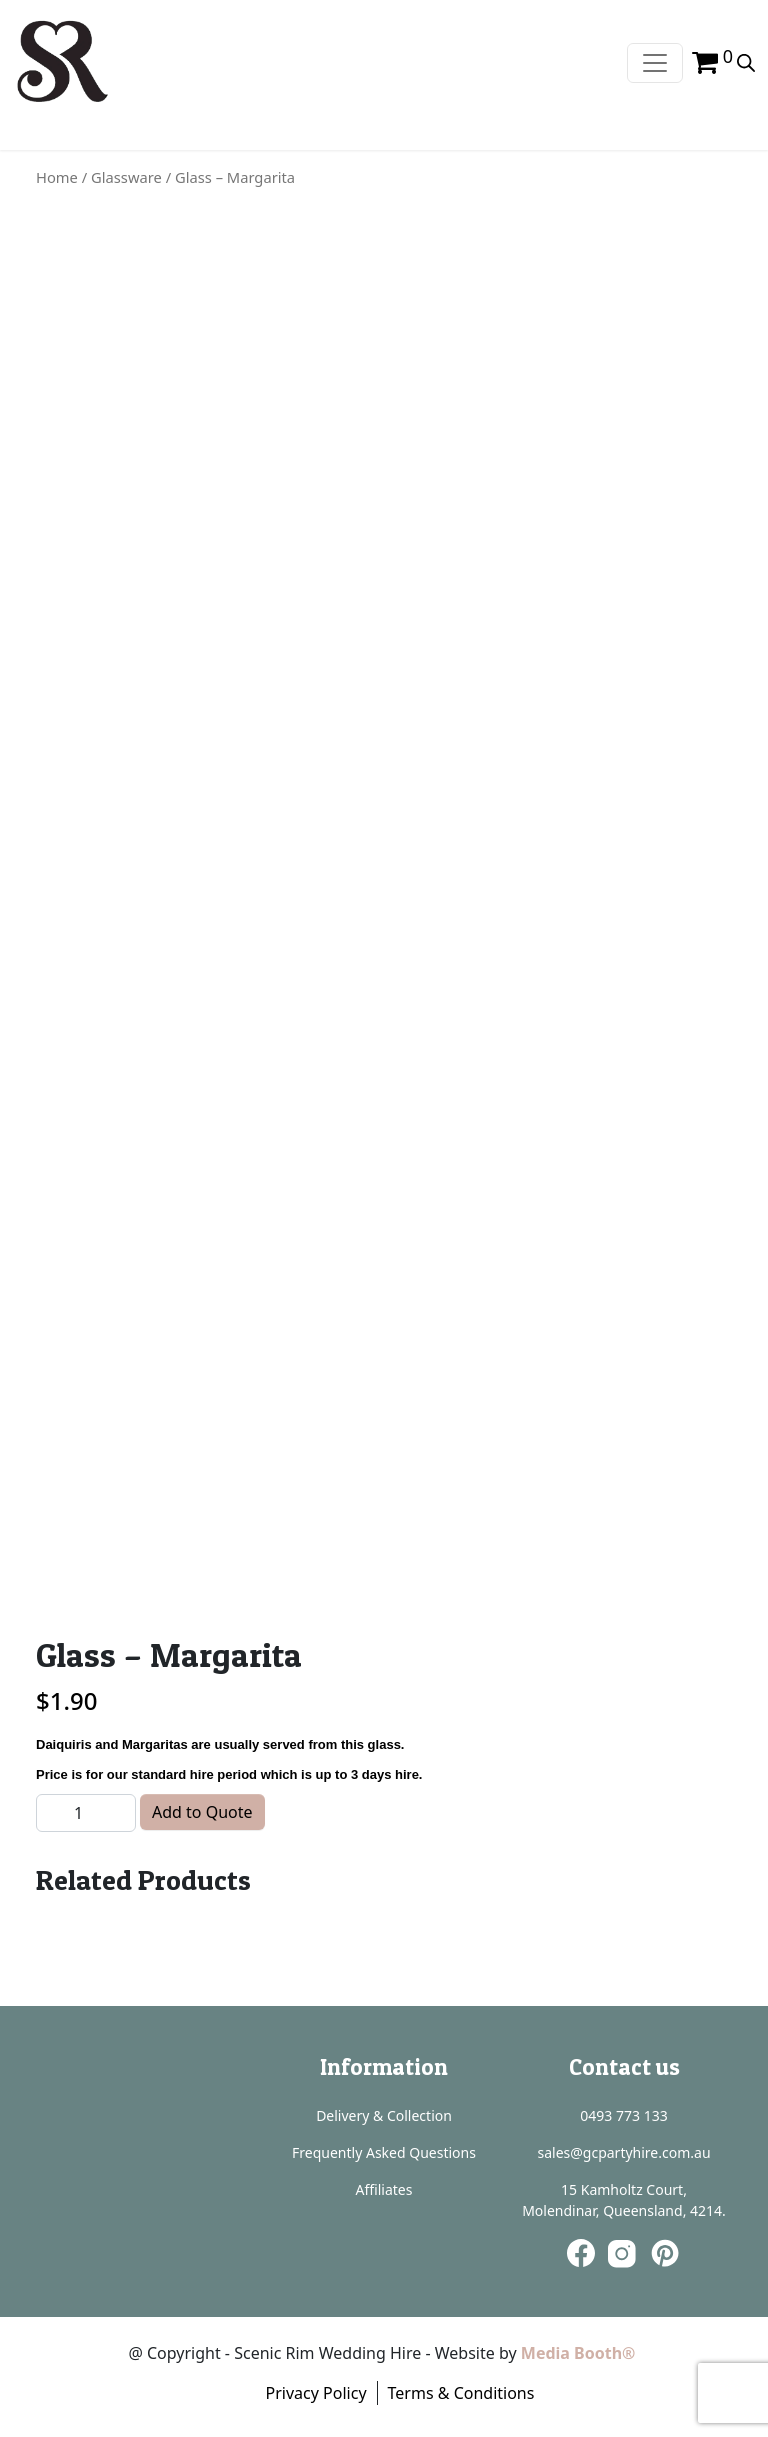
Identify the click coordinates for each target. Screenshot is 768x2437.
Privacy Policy (316, 2393)
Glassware (126, 177)
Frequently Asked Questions (384, 2152)
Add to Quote (202, 1812)
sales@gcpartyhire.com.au (623, 2152)
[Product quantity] (86, 1813)
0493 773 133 (623, 2115)
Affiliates (384, 2189)
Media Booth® (580, 2353)
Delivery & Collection (384, 2115)
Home (57, 177)
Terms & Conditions (461, 2393)
